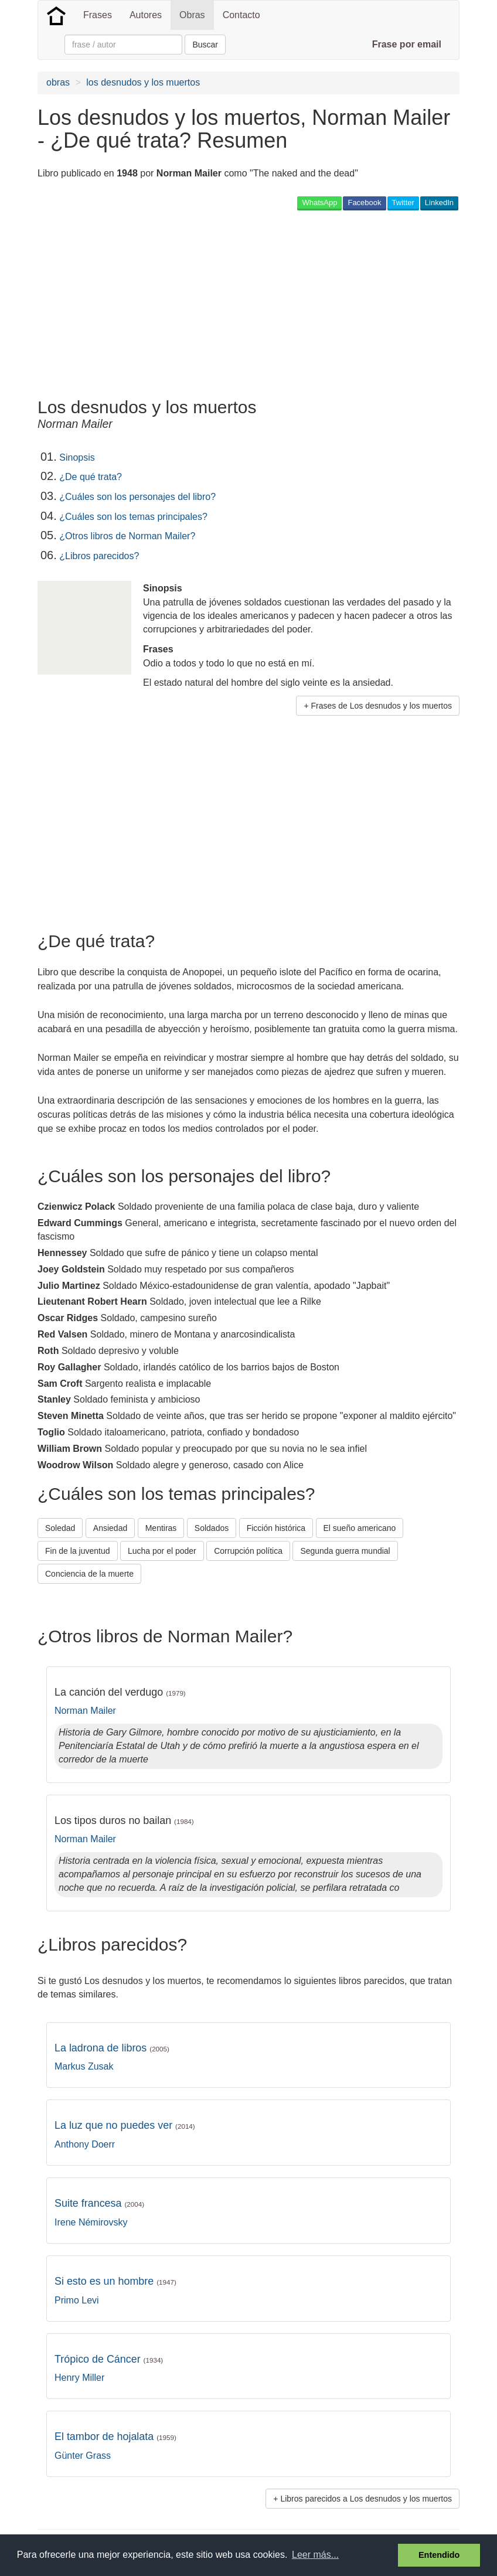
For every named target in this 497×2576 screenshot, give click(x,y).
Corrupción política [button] (248, 1551)
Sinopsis (76, 457)
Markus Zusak (84, 2066)
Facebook (364, 202)
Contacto (241, 15)
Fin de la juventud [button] (77, 1551)
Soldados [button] (212, 1528)
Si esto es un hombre (115, 2281)
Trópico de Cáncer (109, 2359)
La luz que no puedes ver (125, 2125)
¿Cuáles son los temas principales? (133, 517)
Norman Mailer (85, 1711)
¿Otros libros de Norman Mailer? (127, 536)
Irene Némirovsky (91, 2222)
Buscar (205, 44)
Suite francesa (99, 2203)
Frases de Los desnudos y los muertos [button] (381, 705)
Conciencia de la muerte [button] (89, 1573)
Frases (97, 15)
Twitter (403, 202)
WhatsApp (319, 202)
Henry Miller (79, 2378)
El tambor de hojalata (115, 2436)
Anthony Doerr (85, 2144)
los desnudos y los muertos (143, 82)
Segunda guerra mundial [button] (345, 1551)
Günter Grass (83, 2456)
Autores (146, 15)
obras (58, 82)
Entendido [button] (438, 2555)
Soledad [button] (60, 1528)
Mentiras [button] (161, 1528)
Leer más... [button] (315, 2555)
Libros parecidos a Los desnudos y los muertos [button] (366, 2498)
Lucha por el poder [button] (162, 1551)
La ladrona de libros (112, 2048)
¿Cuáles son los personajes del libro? (137, 497)
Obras (192, 15)
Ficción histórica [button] (276, 1528)
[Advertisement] (251, 304)
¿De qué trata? (90, 477)
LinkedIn (439, 202)
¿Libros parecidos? (99, 556)
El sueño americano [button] (360, 1528)
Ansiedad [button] (110, 1528)
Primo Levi (77, 2300)
